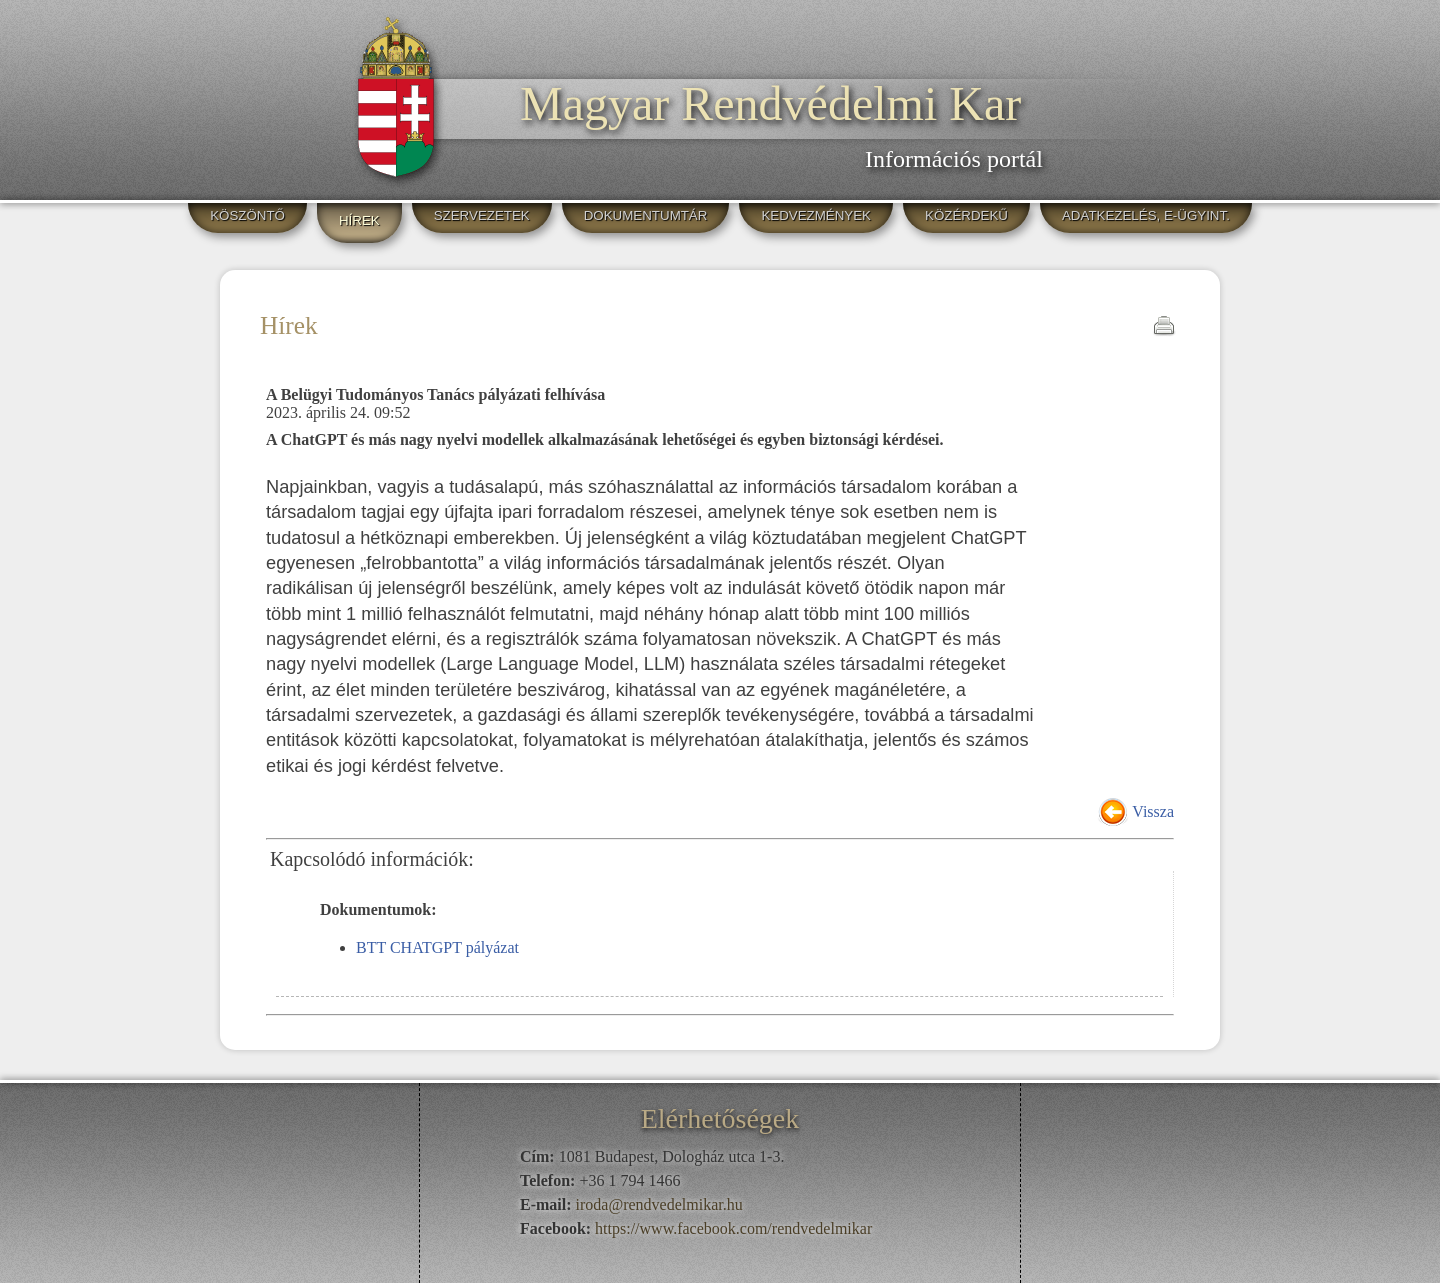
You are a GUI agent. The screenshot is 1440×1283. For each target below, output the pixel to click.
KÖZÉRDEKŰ (966, 215)
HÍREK (359, 220)
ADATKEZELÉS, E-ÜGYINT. (1146, 215)
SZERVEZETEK (482, 215)
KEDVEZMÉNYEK (816, 215)
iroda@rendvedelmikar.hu (659, 1204)
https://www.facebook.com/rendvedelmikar (733, 1228)
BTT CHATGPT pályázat (437, 947)
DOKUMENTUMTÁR (646, 215)
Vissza (1153, 811)
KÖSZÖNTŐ (247, 215)
